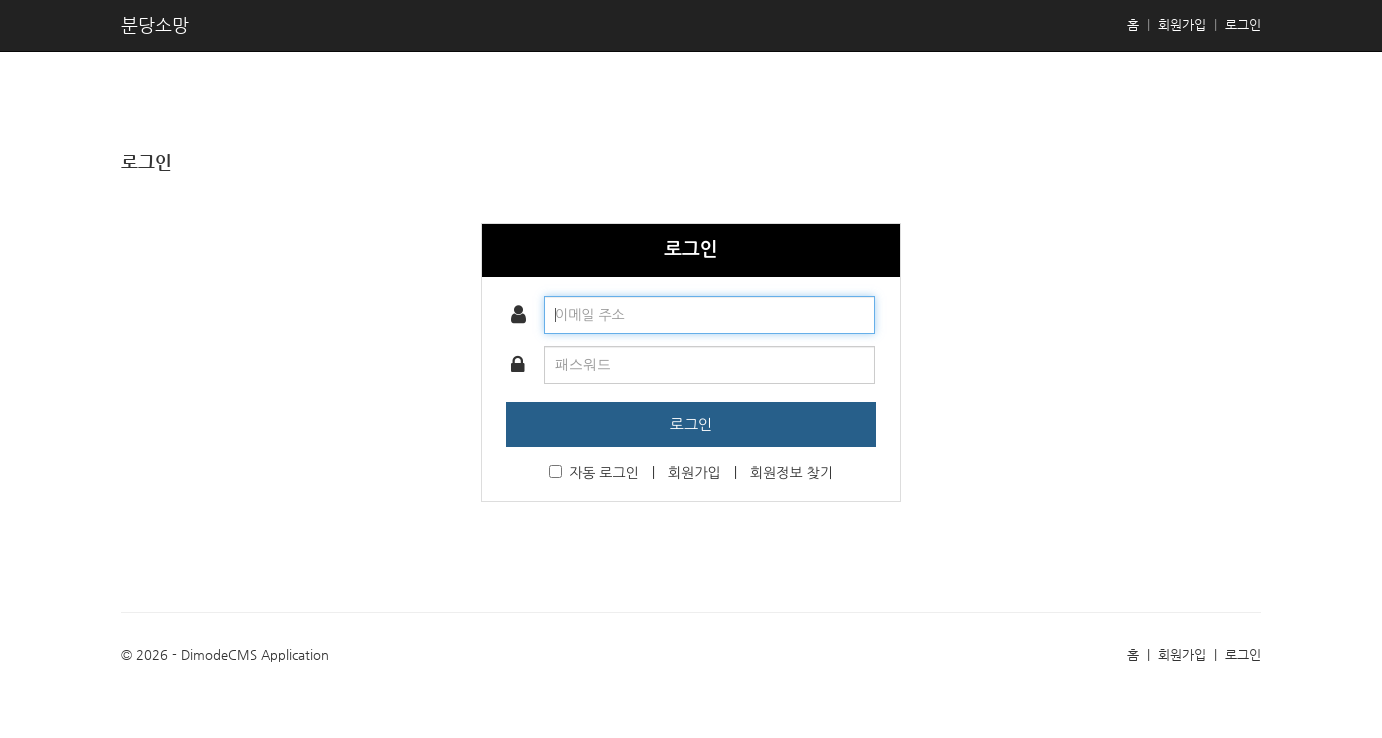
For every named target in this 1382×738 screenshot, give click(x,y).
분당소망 (155, 24)
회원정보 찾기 (791, 473)
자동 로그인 (594, 472)
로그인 (1243, 24)
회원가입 (1182, 24)
